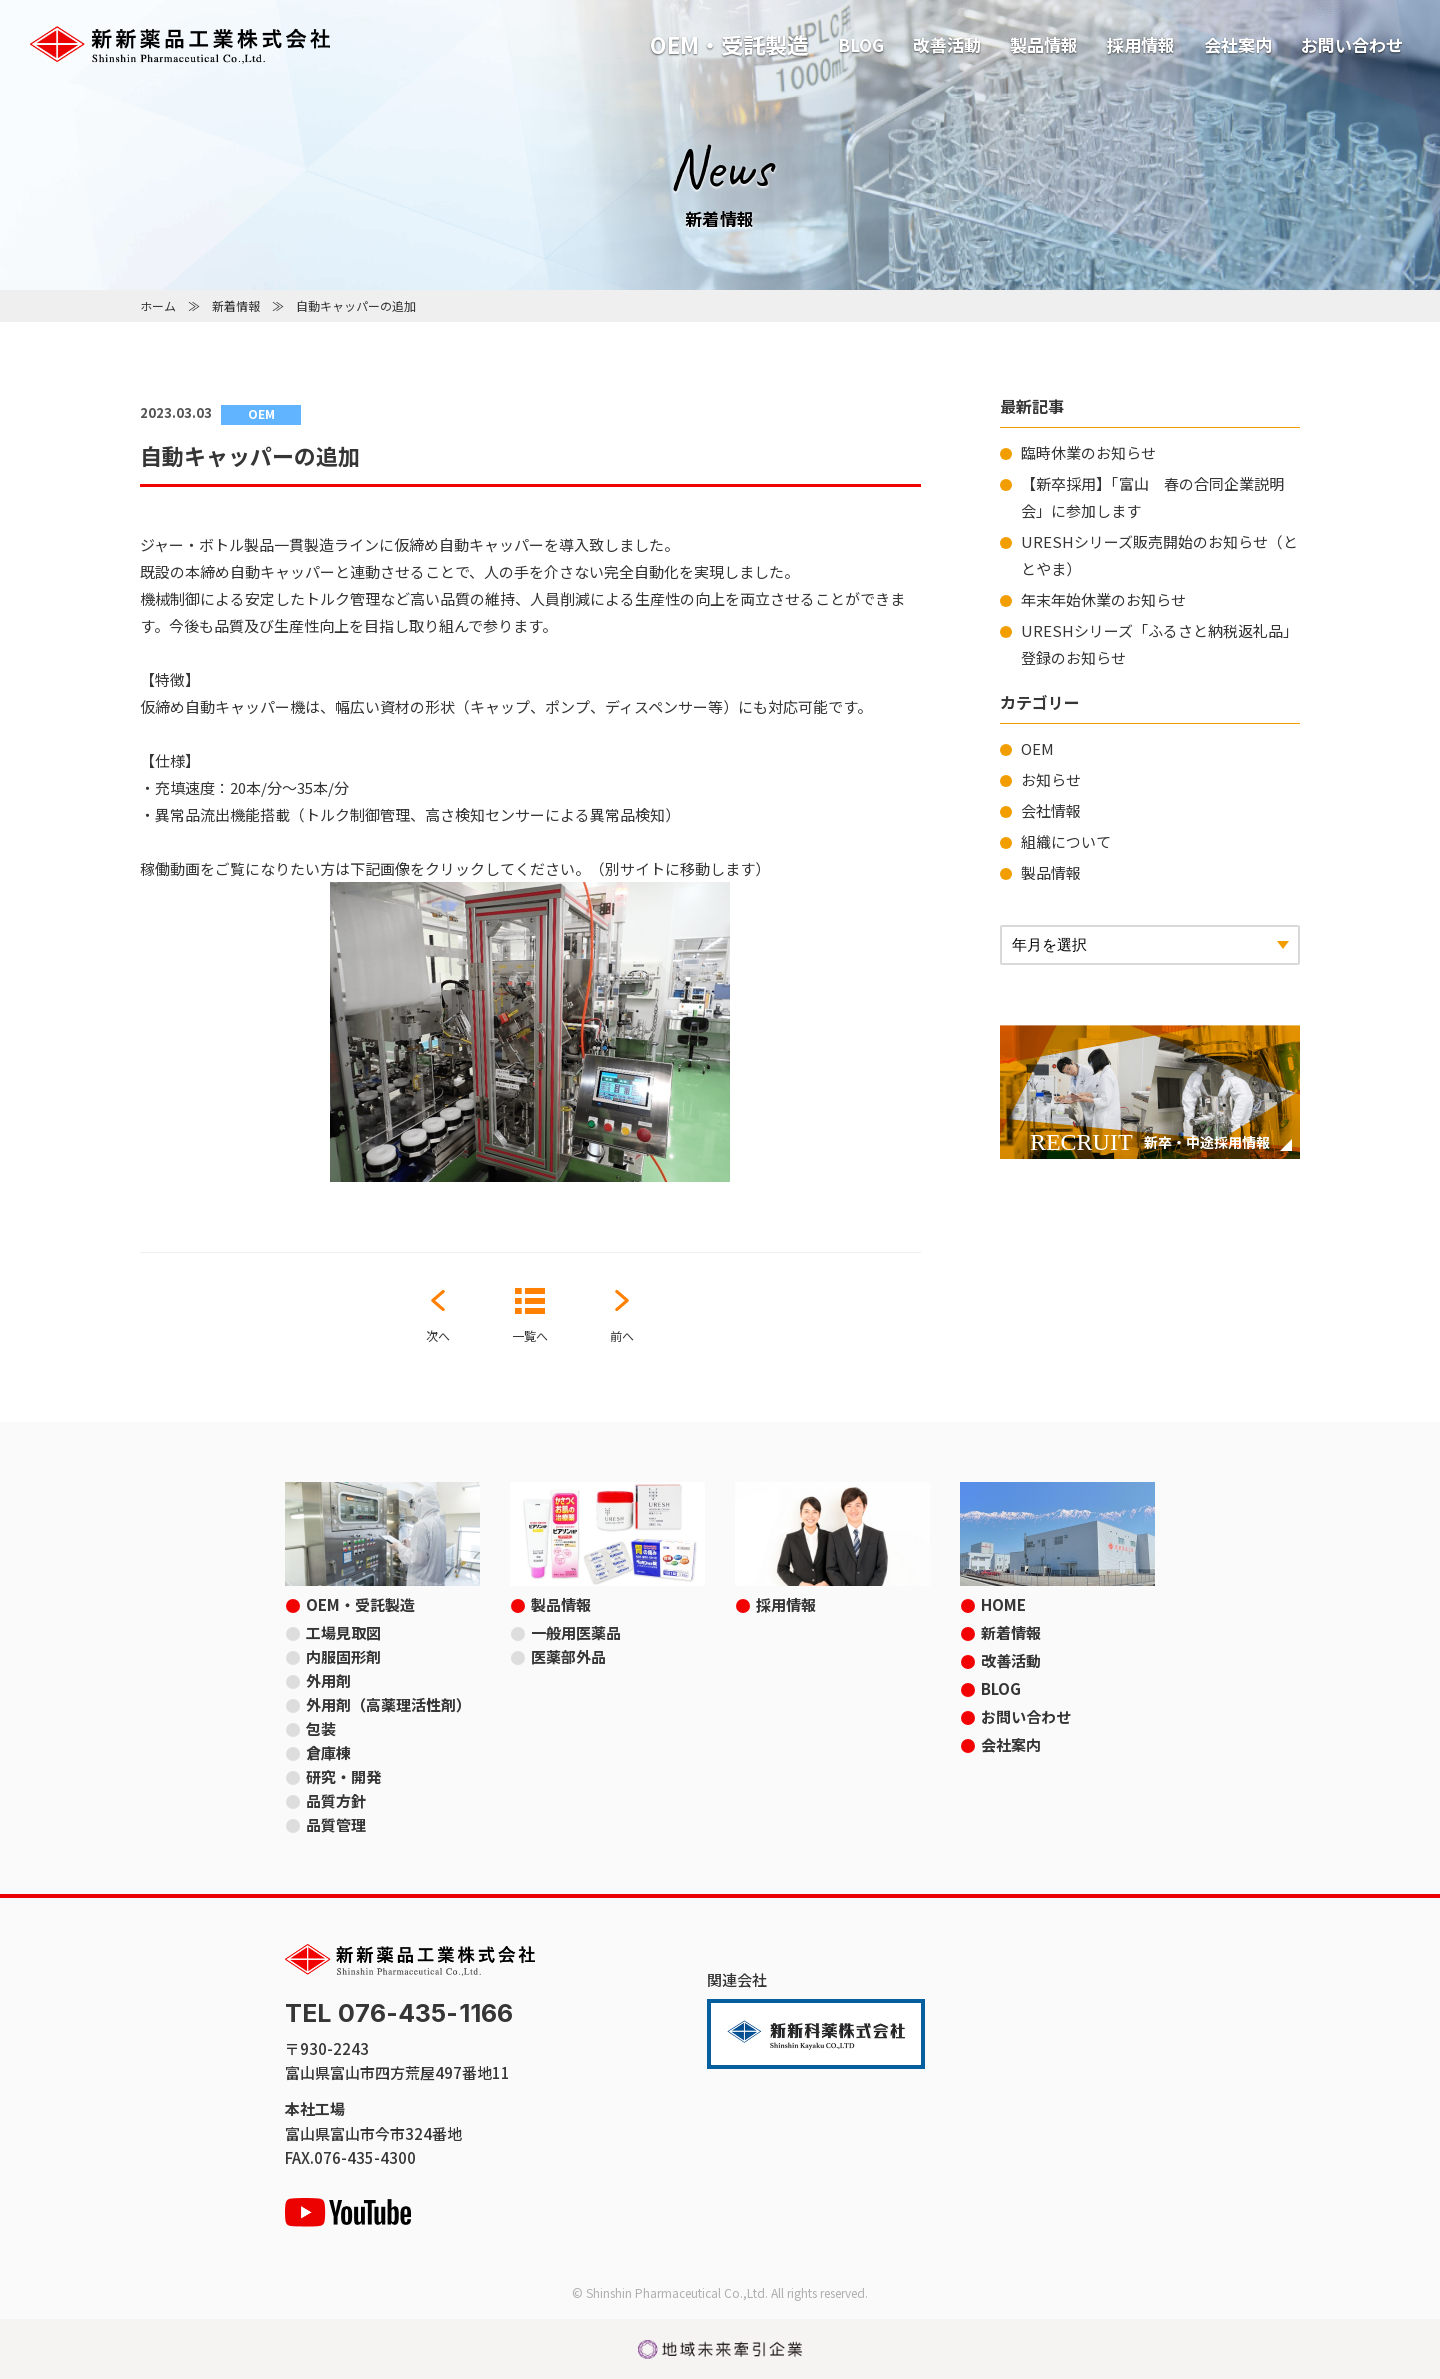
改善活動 (947, 44)
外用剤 (328, 1680)
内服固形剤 (343, 1656)
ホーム (158, 305)
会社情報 (1051, 810)
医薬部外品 (568, 1656)
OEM (1037, 748)
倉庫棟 (328, 1752)
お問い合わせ (1352, 44)
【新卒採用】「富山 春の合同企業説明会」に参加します (1152, 497)
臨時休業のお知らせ (1088, 452)
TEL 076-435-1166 (399, 2013)
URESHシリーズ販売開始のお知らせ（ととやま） (1159, 555)
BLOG (861, 44)
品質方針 (336, 1800)
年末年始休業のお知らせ (1103, 599)
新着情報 (236, 305)
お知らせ (1051, 779)
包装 (321, 1728)
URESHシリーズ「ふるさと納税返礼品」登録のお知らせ (1159, 644)
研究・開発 (343, 1776)
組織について (1066, 841)
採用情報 (1141, 44)
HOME (1003, 1604)
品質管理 (336, 1824)
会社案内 (1238, 44)
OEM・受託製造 (729, 44)
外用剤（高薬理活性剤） (388, 1704)
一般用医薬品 (576, 1632)
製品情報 (1044, 44)
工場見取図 (343, 1632)
